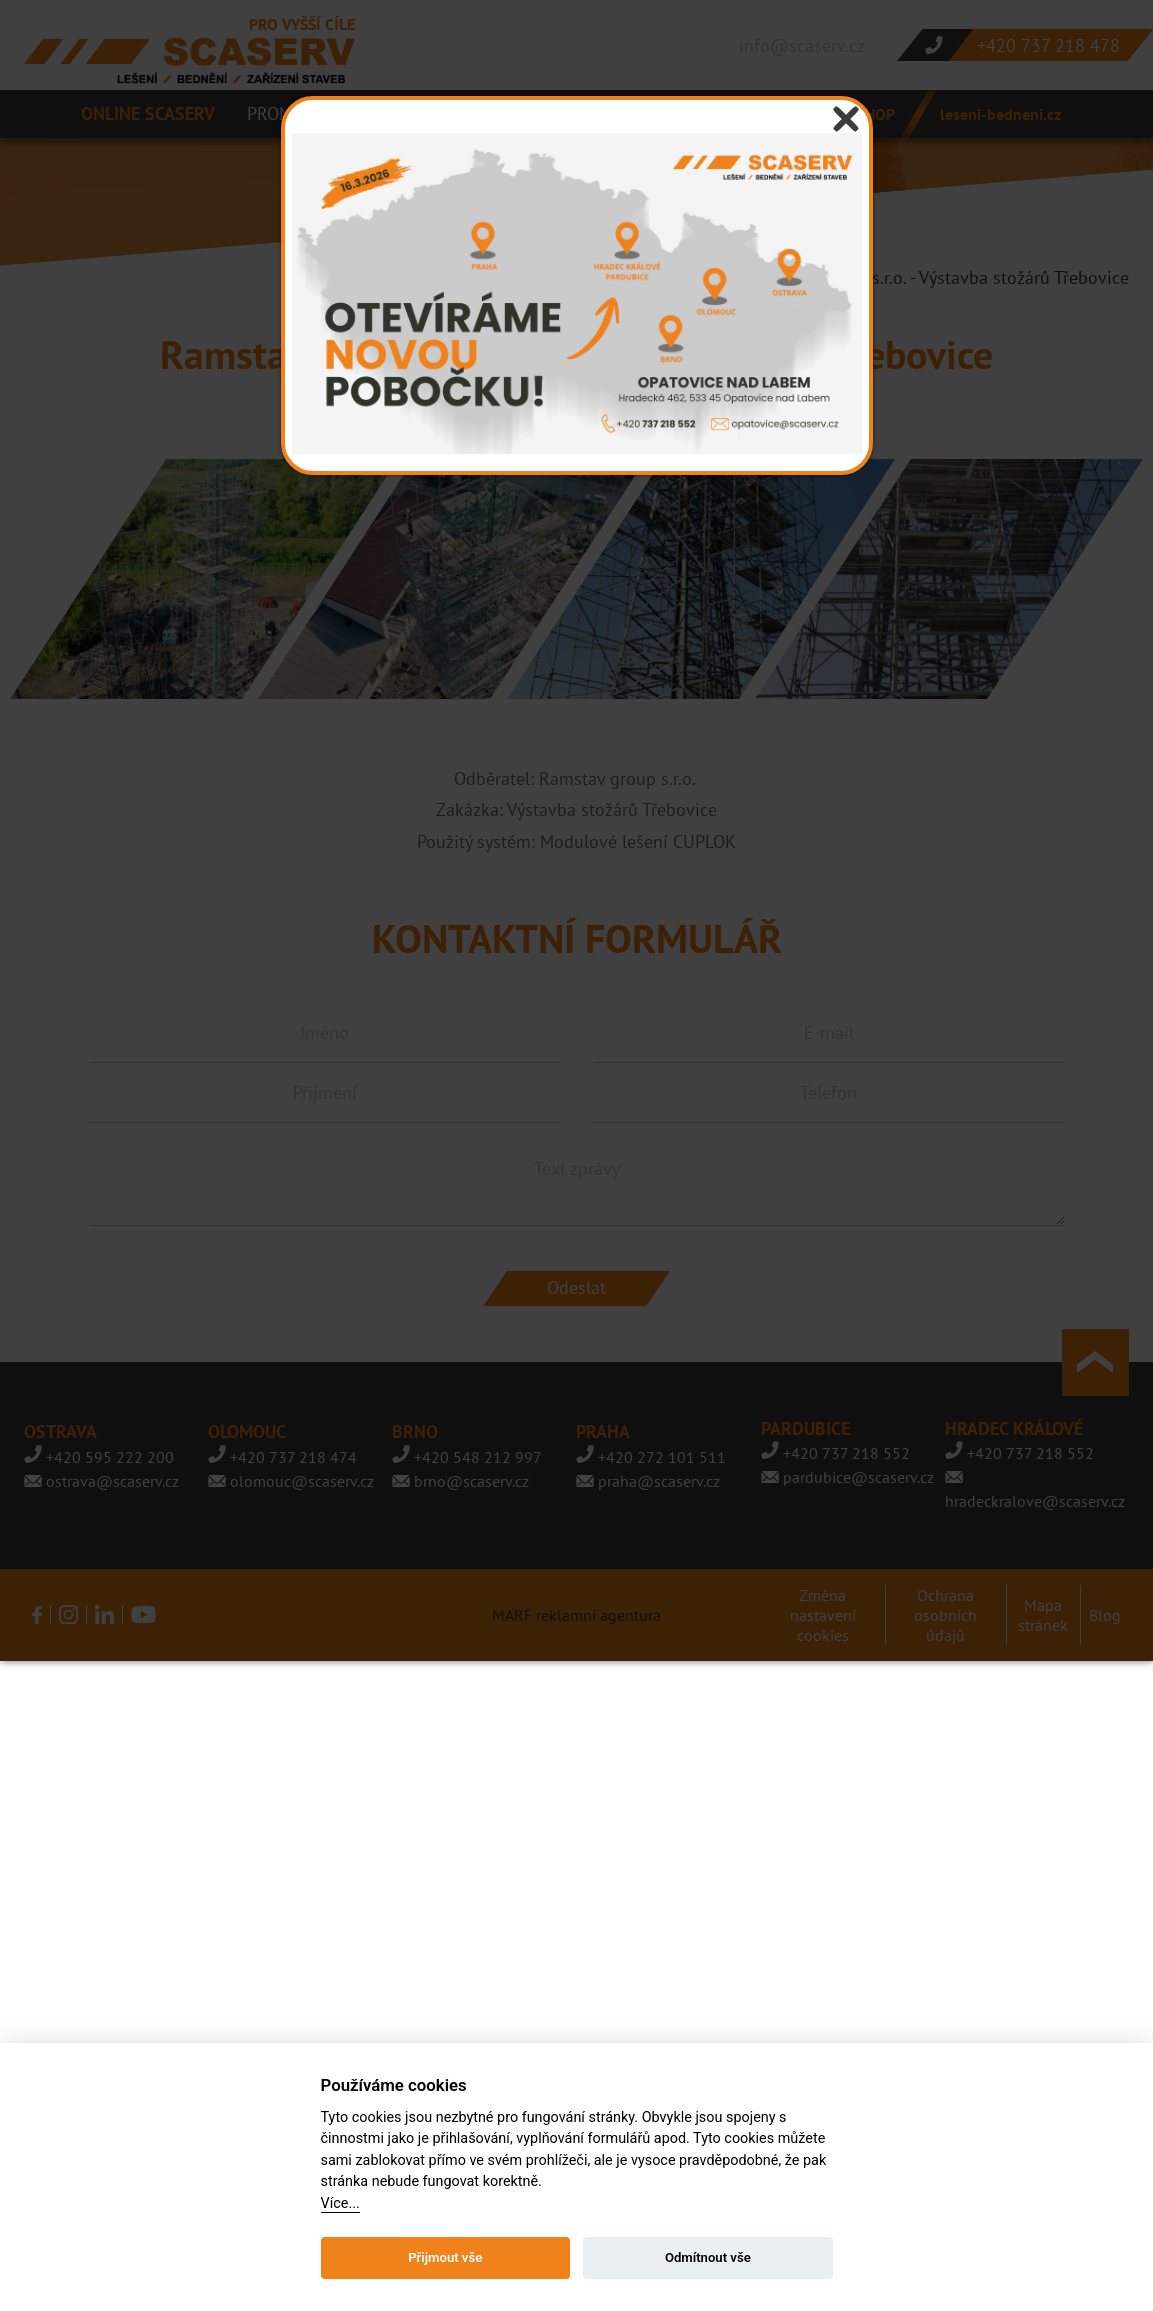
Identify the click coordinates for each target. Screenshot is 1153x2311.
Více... (340, 2203)
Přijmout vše (445, 2257)
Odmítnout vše (708, 2257)
